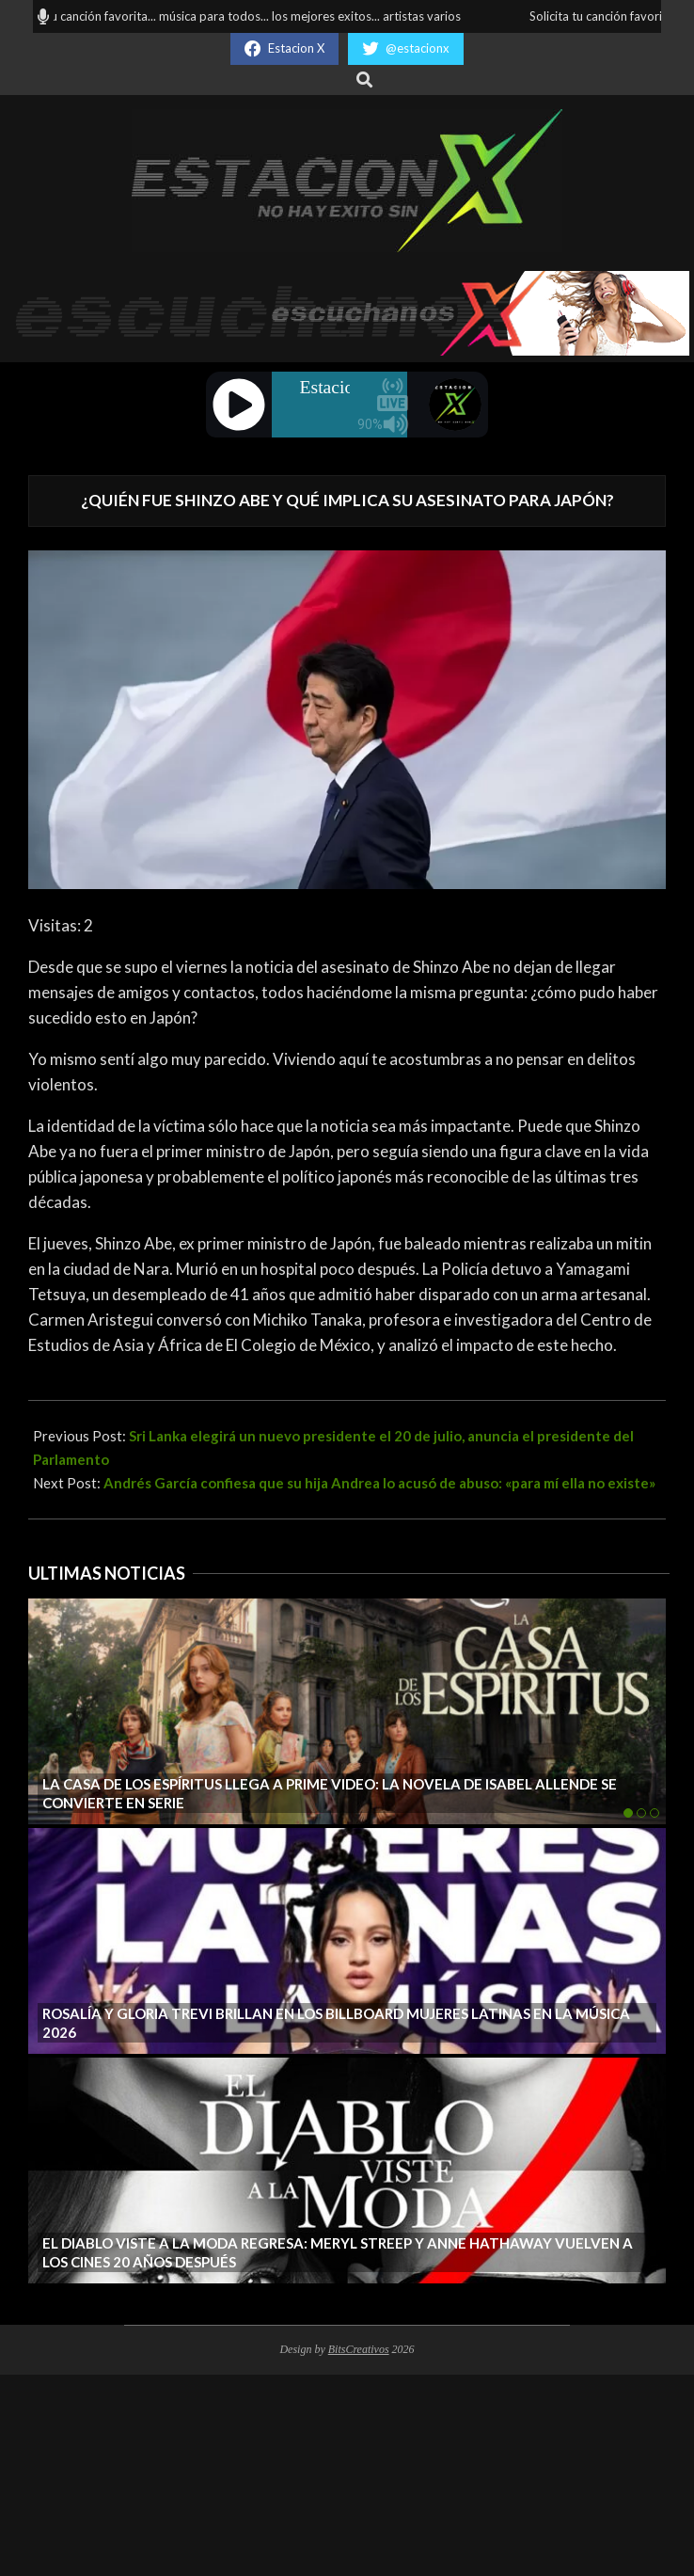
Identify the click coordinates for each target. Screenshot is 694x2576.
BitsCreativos (358, 2349)
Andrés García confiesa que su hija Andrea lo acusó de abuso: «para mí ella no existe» (379, 1482)
